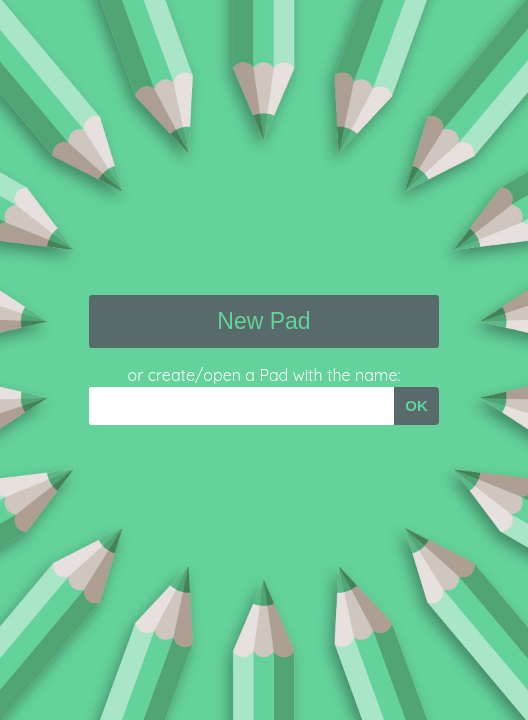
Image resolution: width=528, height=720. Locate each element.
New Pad (263, 321)
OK (416, 405)
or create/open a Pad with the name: (264, 375)
